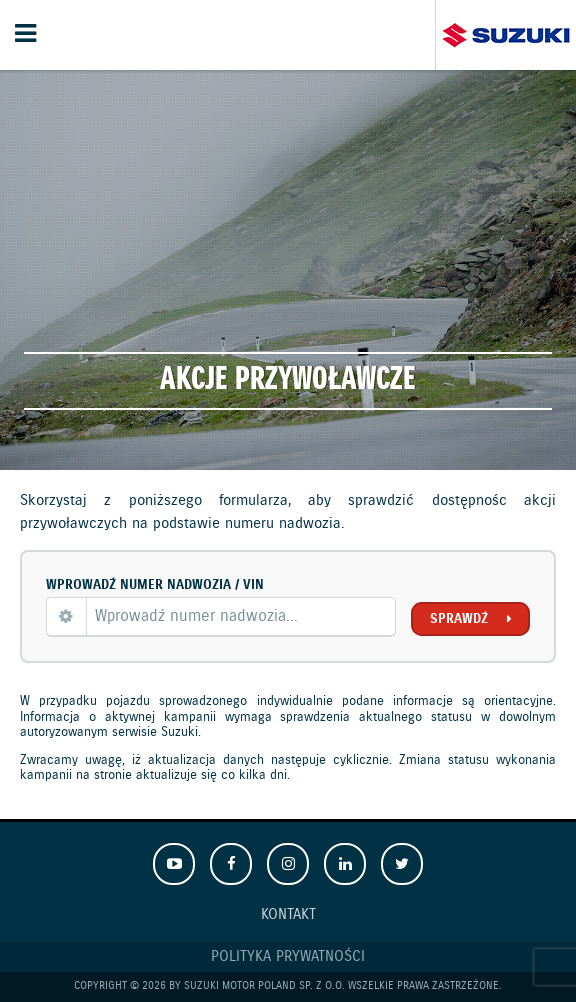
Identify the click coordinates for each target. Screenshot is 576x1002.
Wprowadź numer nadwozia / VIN (155, 585)
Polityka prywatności (288, 957)
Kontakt (288, 915)
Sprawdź (459, 619)
